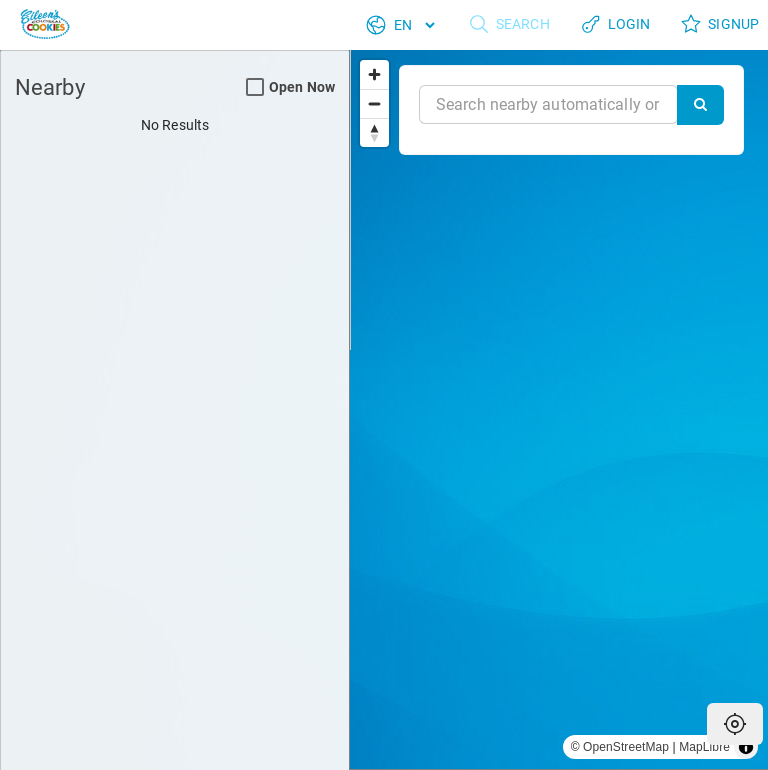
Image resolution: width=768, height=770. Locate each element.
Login (615, 25)
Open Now (290, 87)
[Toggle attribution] (746, 747)
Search (509, 25)
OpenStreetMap (626, 747)
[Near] (548, 104)
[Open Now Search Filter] (255, 88)
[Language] (414, 25)
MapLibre (704, 747)
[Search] (700, 105)
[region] (559, 409)
